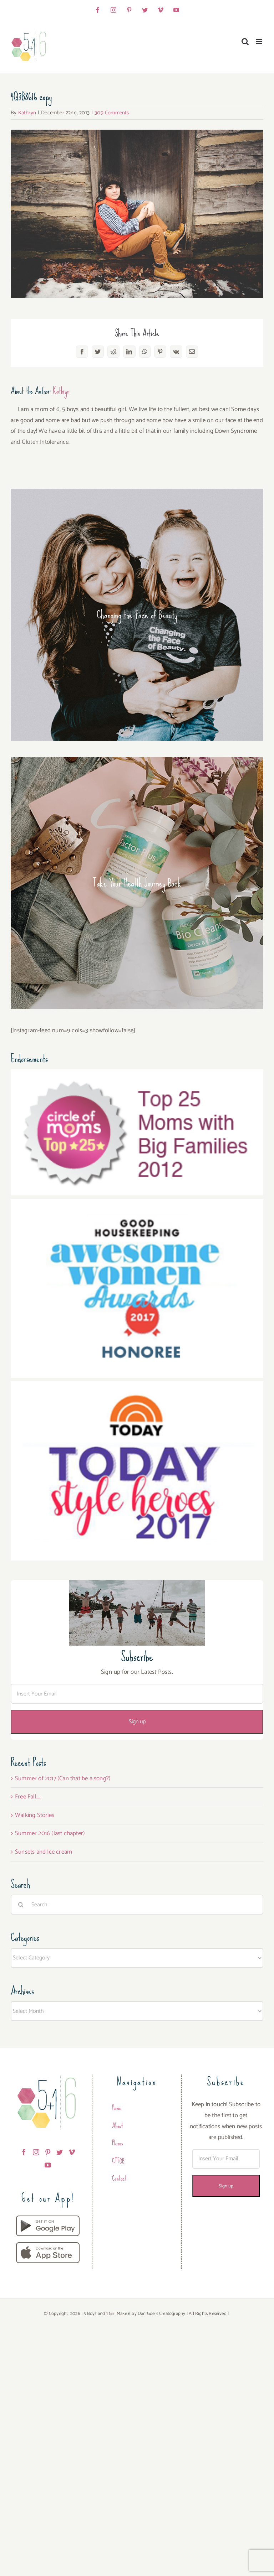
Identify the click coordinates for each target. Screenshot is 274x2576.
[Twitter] (59, 2152)
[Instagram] (36, 2152)
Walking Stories (34, 1815)
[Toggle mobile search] (245, 41)
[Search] (21, 1905)
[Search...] (137, 1905)
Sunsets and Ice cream (43, 1852)
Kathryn (27, 112)
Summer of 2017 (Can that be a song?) (63, 1778)
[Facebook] (24, 2152)
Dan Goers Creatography (161, 2313)
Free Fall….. (28, 1797)
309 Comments (112, 112)
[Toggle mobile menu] (259, 41)
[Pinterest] (48, 2152)
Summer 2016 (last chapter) (50, 1833)
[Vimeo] (71, 2152)
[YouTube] (48, 2165)
